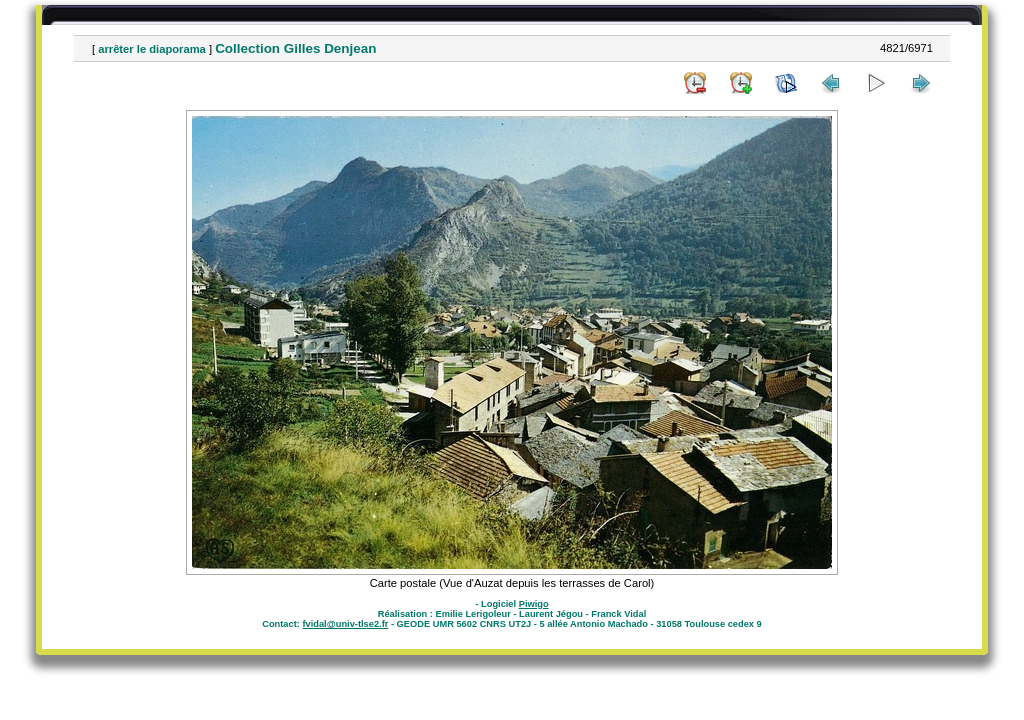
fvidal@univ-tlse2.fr (345, 624)
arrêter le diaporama (152, 49)
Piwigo (534, 604)
